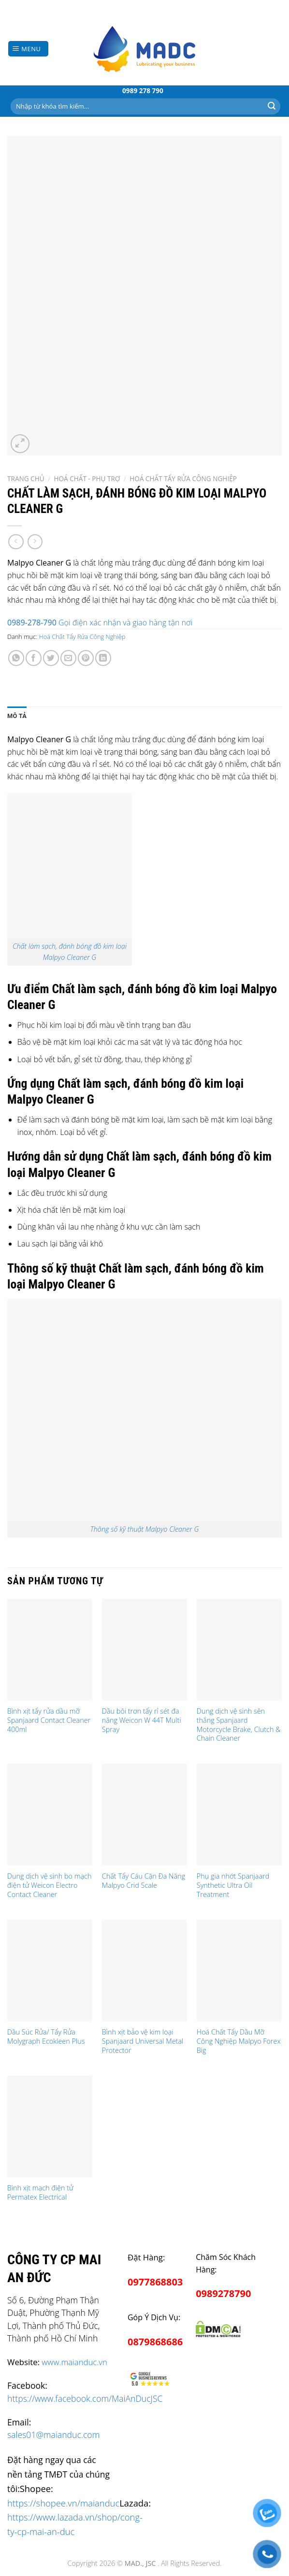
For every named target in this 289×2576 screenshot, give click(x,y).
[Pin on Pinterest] (86, 658)
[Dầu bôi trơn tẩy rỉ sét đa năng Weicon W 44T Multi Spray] (144, 1650)
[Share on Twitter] (51, 658)
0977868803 (155, 2281)
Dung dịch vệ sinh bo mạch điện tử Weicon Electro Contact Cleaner (49, 1885)
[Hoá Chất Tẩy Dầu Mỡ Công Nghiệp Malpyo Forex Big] (239, 1971)
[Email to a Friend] (68, 658)
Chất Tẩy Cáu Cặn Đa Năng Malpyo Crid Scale (143, 1881)
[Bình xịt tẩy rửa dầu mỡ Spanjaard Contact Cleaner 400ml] (49, 1650)
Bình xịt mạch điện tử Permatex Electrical (40, 2193)
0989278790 (223, 2293)
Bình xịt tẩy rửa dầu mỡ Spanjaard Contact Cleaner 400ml (48, 1720)
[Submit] (271, 106)
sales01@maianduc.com (53, 2434)
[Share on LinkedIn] (103, 658)
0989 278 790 (142, 90)
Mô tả (17, 716)
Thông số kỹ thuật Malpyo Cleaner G (144, 1529)
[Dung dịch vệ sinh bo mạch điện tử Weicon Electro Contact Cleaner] (49, 1815)
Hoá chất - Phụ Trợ (87, 478)
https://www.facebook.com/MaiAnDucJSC (84, 2398)
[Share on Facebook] (34, 658)
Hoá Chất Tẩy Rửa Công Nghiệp (183, 478)
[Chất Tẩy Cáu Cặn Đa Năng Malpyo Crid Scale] (144, 1815)
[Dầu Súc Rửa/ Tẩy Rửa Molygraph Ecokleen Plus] (49, 1971)
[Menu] (28, 49)
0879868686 (155, 2341)
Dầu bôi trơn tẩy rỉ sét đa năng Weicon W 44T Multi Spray (141, 1720)
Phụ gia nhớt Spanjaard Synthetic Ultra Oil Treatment (233, 1885)
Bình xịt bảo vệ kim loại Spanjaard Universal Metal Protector (143, 2041)
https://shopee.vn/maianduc (63, 2503)
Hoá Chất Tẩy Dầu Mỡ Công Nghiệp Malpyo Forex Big (239, 2041)
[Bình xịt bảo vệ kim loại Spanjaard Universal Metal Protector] (144, 1971)
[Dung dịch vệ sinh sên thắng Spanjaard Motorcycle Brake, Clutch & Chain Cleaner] (239, 1650)
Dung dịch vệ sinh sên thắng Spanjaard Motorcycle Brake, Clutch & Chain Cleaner (239, 1725)
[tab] (17, 716)
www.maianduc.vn (74, 2362)
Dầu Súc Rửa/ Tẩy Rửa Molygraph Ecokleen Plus (46, 2037)
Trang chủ (25, 478)
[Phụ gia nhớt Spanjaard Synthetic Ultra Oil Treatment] (239, 1815)
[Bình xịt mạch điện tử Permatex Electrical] (49, 2126)
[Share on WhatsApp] (16, 658)
